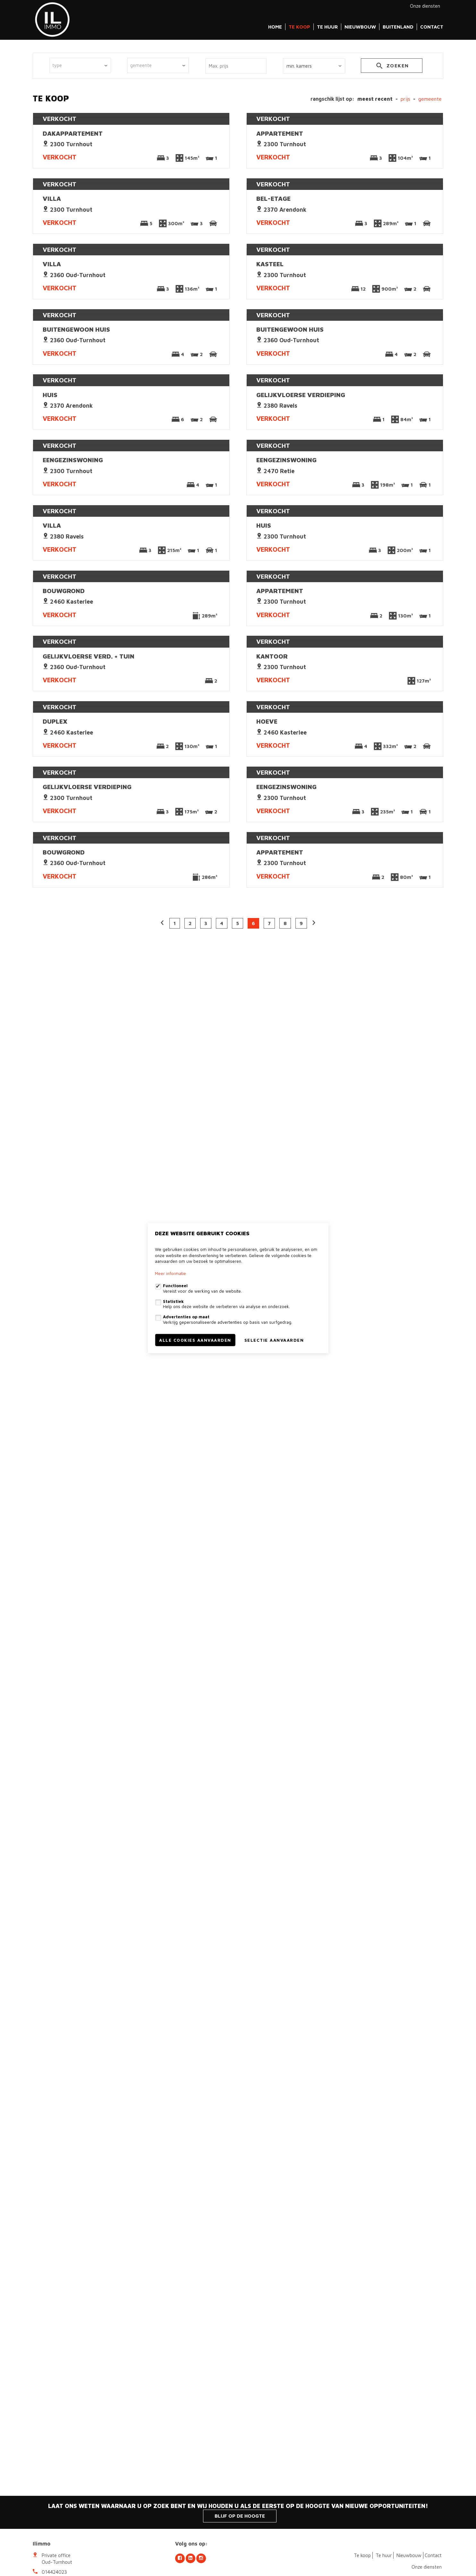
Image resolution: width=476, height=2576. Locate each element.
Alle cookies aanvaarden (195, 1339)
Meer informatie (170, 1273)
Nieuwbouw (360, 27)
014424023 (54, 2572)
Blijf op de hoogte (240, 2516)
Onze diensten (425, 6)
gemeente (430, 99)
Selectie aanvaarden (274, 1339)
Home (275, 27)
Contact (431, 27)
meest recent (375, 99)
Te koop (299, 27)
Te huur (327, 27)
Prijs (405, 99)
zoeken (392, 66)
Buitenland (398, 27)
